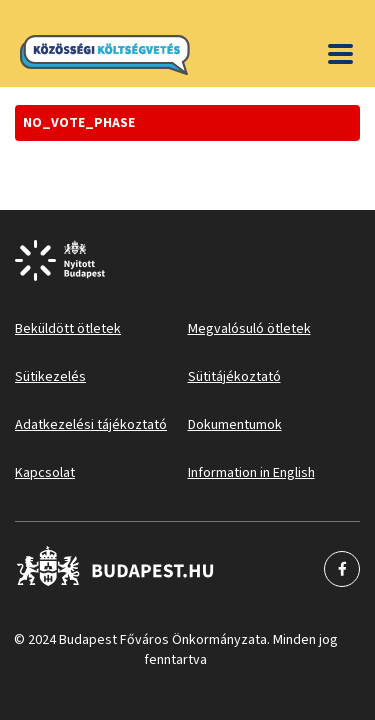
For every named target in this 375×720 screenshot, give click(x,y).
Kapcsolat (45, 473)
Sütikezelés (50, 377)
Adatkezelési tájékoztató (91, 425)
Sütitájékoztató (234, 377)
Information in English (251, 473)
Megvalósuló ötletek (249, 329)
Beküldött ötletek (68, 329)
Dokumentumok (235, 425)
